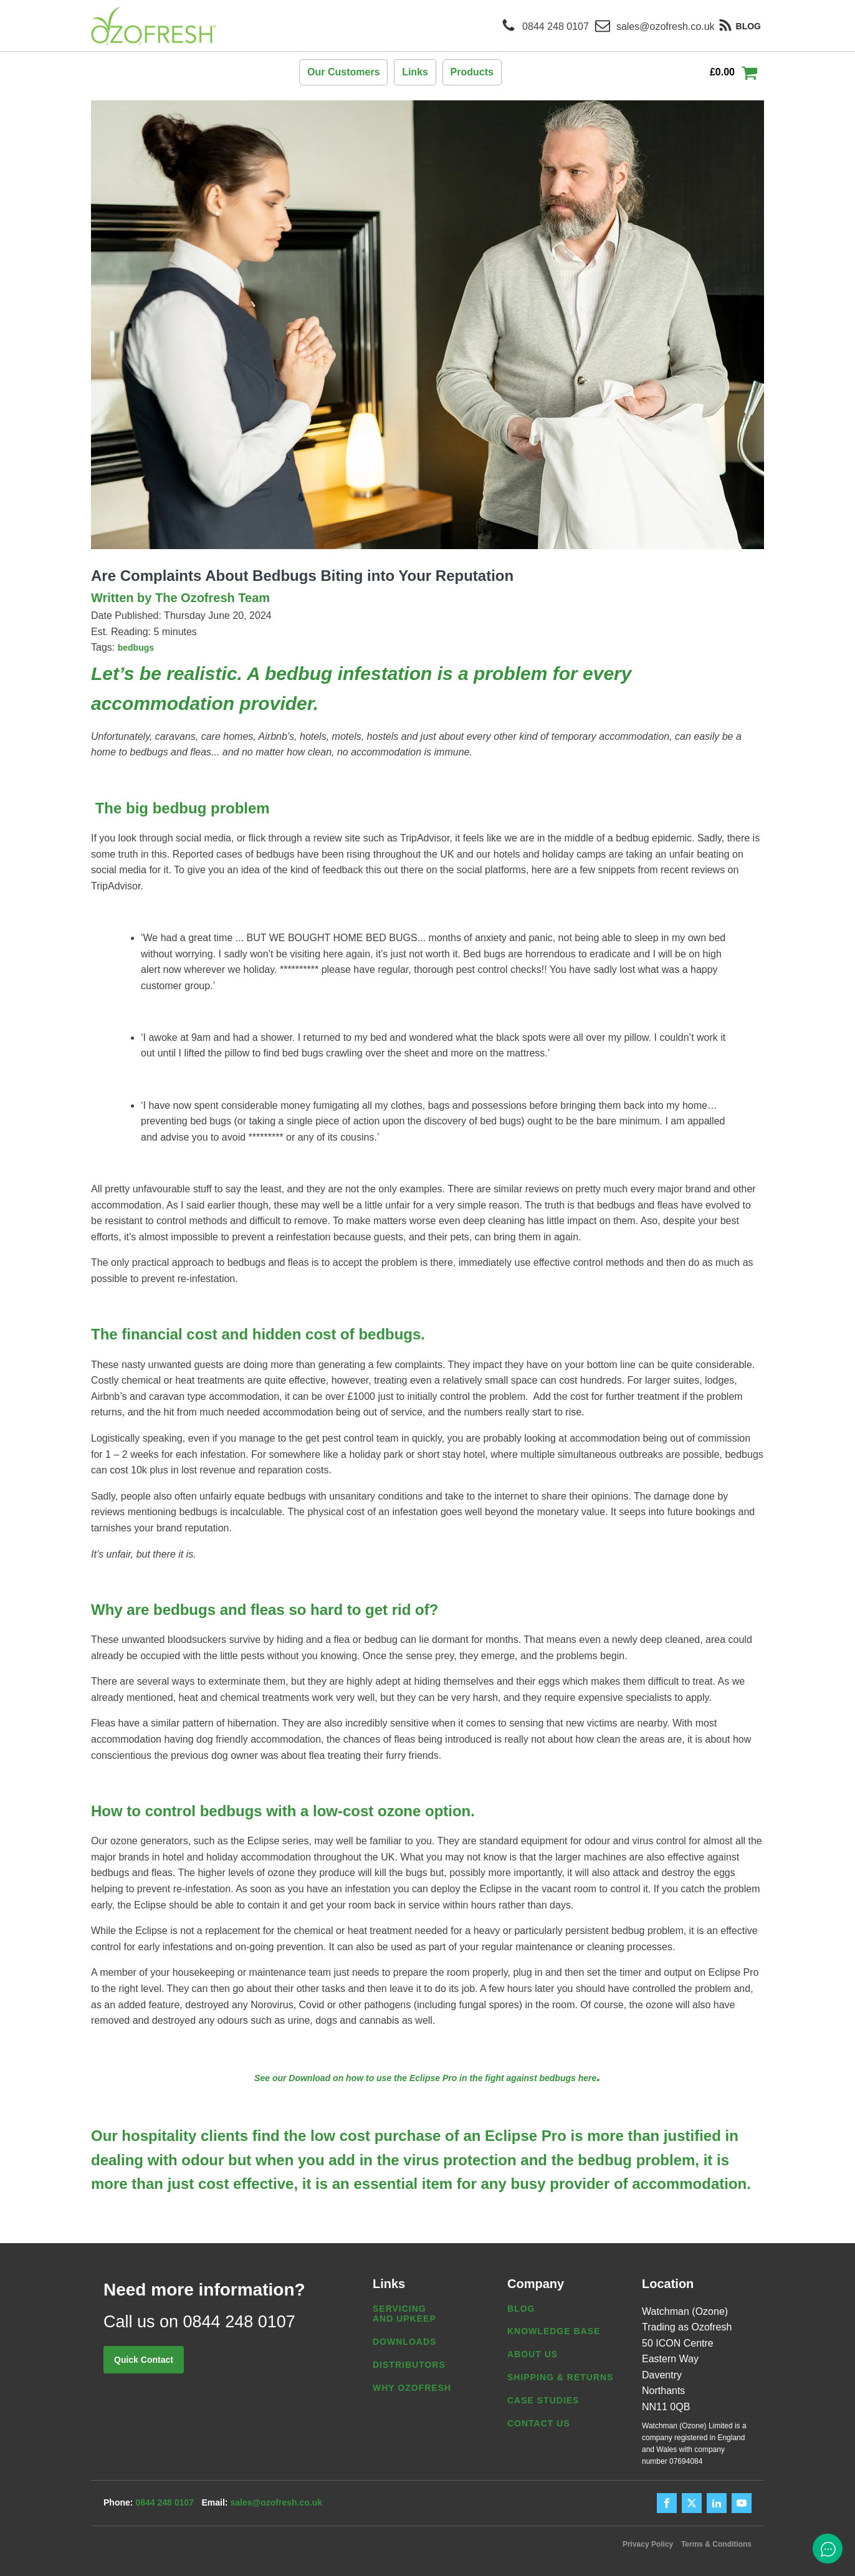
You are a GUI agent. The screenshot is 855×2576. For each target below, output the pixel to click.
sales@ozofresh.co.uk (283, 2503)
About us (532, 2354)
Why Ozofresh (412, 2388)
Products (472, 72)
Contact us (538, 2423)
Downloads (404, 2342)
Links (415, 72)
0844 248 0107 (164, 2503)
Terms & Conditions (716, 2544)
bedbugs (136, 648)
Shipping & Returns (560, 2377)
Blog (521, 2309)
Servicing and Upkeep (404, 2314)
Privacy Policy (640, 2544)
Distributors (409, 2365)
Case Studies (543, 2400)
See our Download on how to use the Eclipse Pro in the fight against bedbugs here (425, 2078)
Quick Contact (143, 2360)
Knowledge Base (553, 2331)
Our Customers (343, 72)
